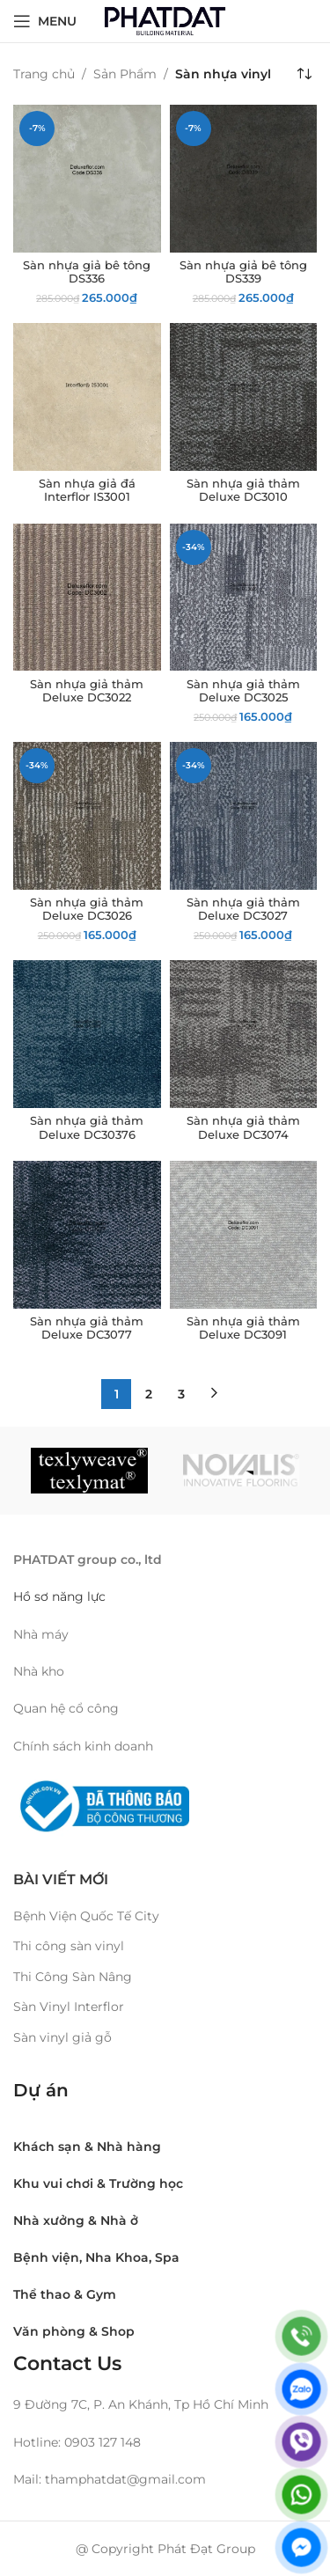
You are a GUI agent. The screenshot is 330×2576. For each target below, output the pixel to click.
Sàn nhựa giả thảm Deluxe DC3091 (243, 1328)
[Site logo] (165, 20)
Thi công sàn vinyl (68, 1946)
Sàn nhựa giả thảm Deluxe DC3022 (86, 691)
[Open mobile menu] (44, 21)
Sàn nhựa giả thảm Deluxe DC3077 (86, 1328)
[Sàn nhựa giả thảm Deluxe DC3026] (87, 816)
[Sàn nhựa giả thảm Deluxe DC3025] (244, 598)
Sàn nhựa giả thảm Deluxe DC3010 (243, 490)
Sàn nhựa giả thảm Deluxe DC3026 (86, 909)
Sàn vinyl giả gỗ (62, 2037)
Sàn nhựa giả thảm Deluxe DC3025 (243, 691)
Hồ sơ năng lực (61, 1596)
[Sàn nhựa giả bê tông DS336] (87, 179)
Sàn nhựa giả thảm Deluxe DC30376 (86, 1127)
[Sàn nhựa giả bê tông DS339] (244, 179)
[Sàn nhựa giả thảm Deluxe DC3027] (244, 816)
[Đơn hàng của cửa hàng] (303, 74)
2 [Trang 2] (148, 1394)
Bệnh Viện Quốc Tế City (86, 1916)
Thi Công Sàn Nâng (72, 1977)
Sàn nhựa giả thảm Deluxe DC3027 (243, 909)
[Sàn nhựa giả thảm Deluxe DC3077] (87, 1235)
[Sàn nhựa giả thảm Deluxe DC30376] (87, 1034)
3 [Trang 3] (181, 1394)
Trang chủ (44, 74)
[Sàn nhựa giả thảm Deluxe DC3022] (87, 598)
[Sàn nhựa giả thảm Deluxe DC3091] (244, 1235)
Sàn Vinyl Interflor (68, 2007)
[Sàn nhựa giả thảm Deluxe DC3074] (244, 1034)
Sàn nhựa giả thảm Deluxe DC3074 (243, 1127)
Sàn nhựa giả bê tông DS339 (243, 272)
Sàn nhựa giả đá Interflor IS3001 (87, 490)
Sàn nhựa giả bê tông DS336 (86, 272)
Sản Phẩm (125, 74)
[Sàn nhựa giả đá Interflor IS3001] (87, 397)
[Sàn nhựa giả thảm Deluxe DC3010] (244, 397)
